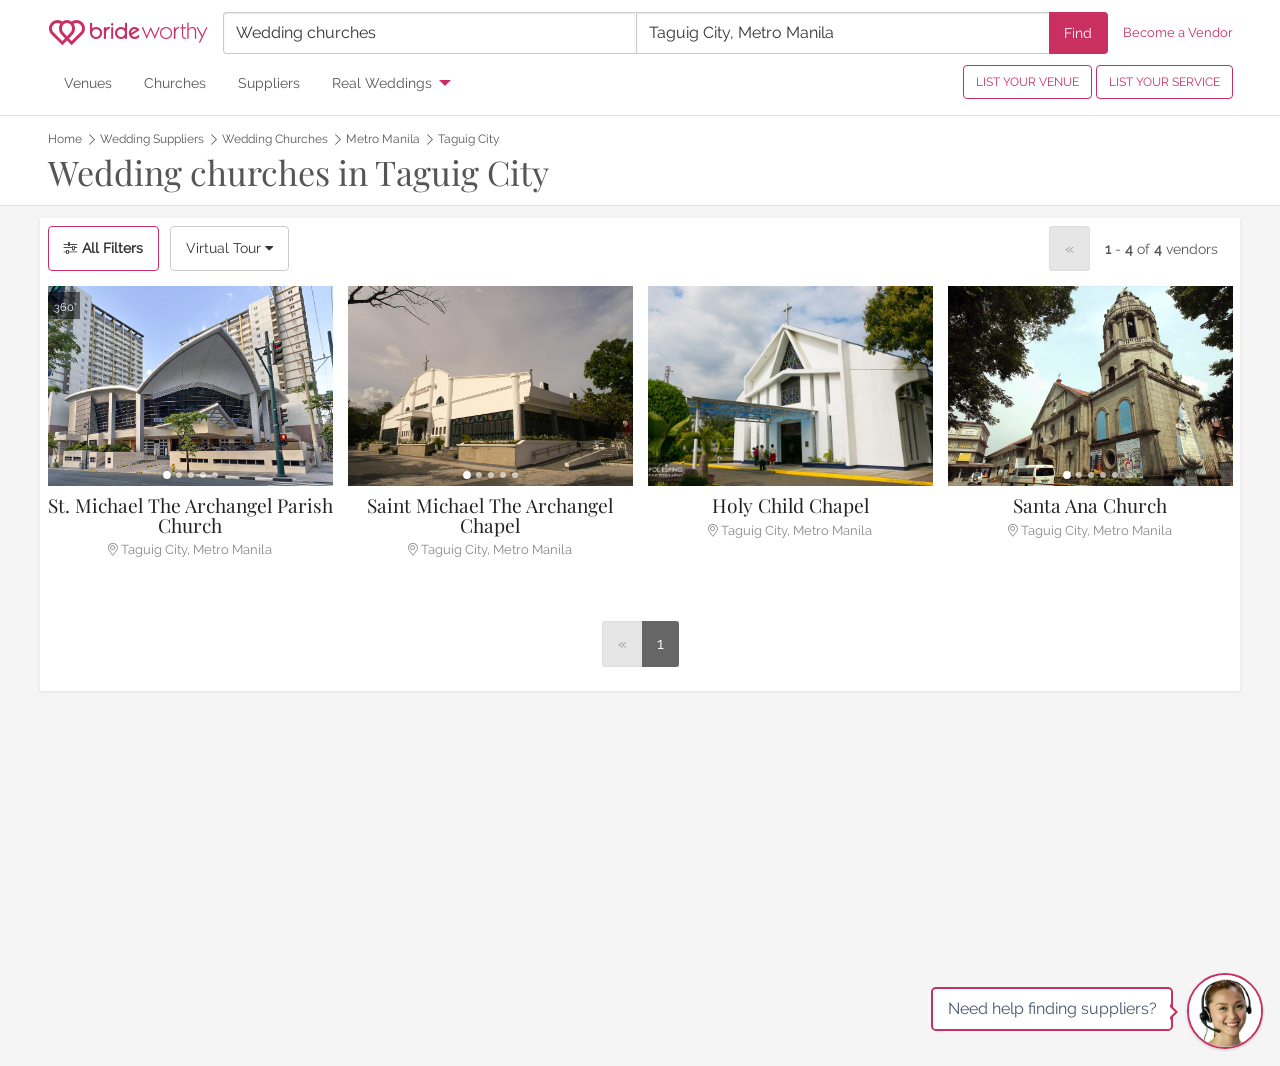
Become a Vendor (1178, 32)
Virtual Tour (229, 248)
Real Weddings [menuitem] (382, 82)
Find (1078, 32)
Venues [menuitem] (88, 82)
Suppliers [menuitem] (269, 82)
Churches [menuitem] (175, 82)
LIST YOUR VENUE (1027, 82)
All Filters (103, 248)
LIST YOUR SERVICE (1164, 82)
